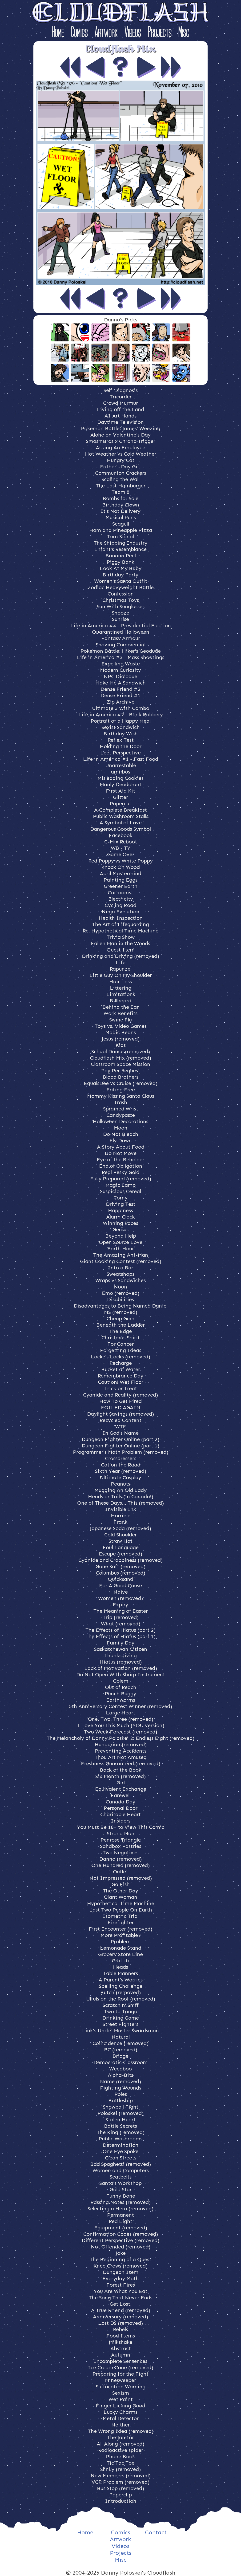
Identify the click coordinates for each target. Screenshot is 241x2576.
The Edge (120, 1331)
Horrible (120, 1515)
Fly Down (120, 1140)
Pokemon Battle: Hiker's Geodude (120, 651)
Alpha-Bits (120, 2075)
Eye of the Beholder (120, 1159)
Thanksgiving (120, 1655)
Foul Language (121, 1547)
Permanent (120, 2215)
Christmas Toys (120, 600)
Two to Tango (120, 2011)
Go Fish (121, 1884)
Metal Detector (121, 2418)
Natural (121, 2037)
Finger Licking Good (120, 2405)
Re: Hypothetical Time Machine (120, 931)
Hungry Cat (120, 460)
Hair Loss (120, 981)
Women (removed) (120, 1598)
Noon (120, 1287)
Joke (121, 2253)
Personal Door (120, 1808)
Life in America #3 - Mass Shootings (120, 657)
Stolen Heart (120, 2119)
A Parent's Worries (121, 1980)
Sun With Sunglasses (121, 606)
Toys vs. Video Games (121, 1026)
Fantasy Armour (120, 638)
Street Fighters (120, 2024)
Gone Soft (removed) (120, 1566)
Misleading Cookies (120, 778)
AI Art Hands (120, 416)
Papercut (120, 803)
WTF (120, 1426)
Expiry (120, 1604)
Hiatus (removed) (121, 1662)
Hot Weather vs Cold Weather (120, 454)
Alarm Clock (120, 1217)
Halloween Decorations (120, 1121)
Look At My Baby (120, 568)
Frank (120, 1522)
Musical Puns (120, 517)
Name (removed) (120, 2081)
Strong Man (120, 1833)
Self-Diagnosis (121, 390)
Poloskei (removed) (120, 2113)
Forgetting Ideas (120, 1350)
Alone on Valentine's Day (120, 435)
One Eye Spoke (120, 2151)
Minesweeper (120, 2380)
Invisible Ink (120, 1509)
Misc (183, 33)
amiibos (120, 772)
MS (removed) (120, 1312)
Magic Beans (120, 1032)
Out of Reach (120, 1687)
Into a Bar (120, 1267)
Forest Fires (120, 2285)
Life (120, 962)
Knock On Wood (120, 867)
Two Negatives (120, 1852)
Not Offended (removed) (120, 2247)
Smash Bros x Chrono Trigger (120, 441)
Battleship (120, 2100)
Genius (120, 1229)
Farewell (121, 1795)
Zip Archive (120, 702)
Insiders (120, 1821)
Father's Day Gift (120, 466)
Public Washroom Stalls (120, 816)
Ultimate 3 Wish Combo (120, 708)
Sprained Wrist (120, 1109)
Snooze (120, 613)
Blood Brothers (120, 1077)
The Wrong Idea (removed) (120, 2431)
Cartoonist (120, 892)
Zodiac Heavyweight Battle (121, 587)
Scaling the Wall (120, 479)
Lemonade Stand (120, 1948)
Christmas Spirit (120, 1337)
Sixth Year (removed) (120, 1471)
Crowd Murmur (120, 403)
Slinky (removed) (120, 2469)
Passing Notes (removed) (120, 2202)
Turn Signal (120, 536)
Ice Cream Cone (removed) (120, 2367)
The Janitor (120, 2437)
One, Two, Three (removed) (120, 1719)
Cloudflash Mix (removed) (120, 1058)
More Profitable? (120, 1935)
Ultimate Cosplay (120, 1477)
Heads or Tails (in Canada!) (120, 1496)
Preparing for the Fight (120, 2374)
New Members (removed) (121, 2475)
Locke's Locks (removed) (120, 1356)
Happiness (120, 1210)
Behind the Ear (120, 1007)
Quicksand (120, 1579)
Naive (120, 1592)
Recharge (120, 1363)
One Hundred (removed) (120, 1865)
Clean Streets (120, 2158)
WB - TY (120, 848)
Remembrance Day (120, 1376)
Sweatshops (120, 1274)
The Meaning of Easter (120, 1611)
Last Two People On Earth (120, 1910)
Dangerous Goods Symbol (120, 829)
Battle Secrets (120, 2126)
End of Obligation (120, 1166)
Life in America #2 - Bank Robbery (120, 714)
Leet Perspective (120, 752)
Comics (79, 33)
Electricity (120, 899)
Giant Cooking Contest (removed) (120, 1261)
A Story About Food (120, 1147)
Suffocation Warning (120, 2386)
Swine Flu (120, 1020)
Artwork (106, 33)
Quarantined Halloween (120, 632)
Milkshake (120, 2342)
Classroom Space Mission (120, 1064)
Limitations (120, 994)
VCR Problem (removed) (120, 2482)
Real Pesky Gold (120, 1172)
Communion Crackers (120, 473)
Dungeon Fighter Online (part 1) (120, 1445)
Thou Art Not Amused (121, 1757)
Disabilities (120, 1299)
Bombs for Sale (120, 498)
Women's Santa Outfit (120, 581)
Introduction (120, 2501)
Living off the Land (120, 409)
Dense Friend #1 (120, 695)
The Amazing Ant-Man (120, 1255)
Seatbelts (121, 2177)
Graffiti (120, 1960)
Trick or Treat (120, 1388)
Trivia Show (121, 937)
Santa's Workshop (120, 2183)
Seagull (120, 524)
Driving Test (120, 1204)
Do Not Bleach (120, 1134)
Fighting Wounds (120, 2088)
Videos (133, 33)
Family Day (120, 1643)
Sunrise (120, 619)
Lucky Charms (120, 2412)
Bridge (120, 2056)
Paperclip (120, 2494)
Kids (121, 1045)
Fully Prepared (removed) (120, 1178)
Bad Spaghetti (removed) (120, 2164)
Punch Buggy (120, 1693)
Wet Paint (120, 2399)
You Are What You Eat (120, 2291)
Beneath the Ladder (120, 1325)
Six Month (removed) (120, 1776)
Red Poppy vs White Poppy (120, 861)
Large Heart (120, 1712)
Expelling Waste (120, 663)
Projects (160, 33)
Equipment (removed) (120, 2227)
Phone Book (120, 2456)
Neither (120, 2425)
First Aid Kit (120, 791)
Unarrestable (120, 765)
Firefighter (121, 1922)
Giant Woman (120, 1897)
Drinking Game (120, 2018)
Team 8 (120, 492)
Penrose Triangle (120, 1840)
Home (58, 33)
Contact (156, 2532)
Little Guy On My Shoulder (120, 975)
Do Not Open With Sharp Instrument (120, 1674)
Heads (120, 1967)
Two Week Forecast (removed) (120, 1732)
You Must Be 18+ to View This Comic (120, 1827)
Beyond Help (120, 1236)
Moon (120, 1128)
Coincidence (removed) (120, 2043)
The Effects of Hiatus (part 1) (120, 1636)
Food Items (120, 2336)
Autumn (120, 2355)
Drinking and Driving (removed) (120, 956)
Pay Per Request (120, 1070)
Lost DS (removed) (120, 2323)
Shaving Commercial (120, 644)
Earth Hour (120, 1248)
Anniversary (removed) (120, 2316)
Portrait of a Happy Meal (121, 721)
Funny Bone (120, 2196)
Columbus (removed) (120, 1573)
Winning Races (120, 1223)
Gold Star (121, 2189)
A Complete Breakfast (120, 810)
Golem (120, 1681)
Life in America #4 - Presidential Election (120, 625)
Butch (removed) (120, 1992)
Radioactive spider (120, 2450)
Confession (121, 594)
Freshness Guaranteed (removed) (120, 1763)
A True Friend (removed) (120, 2310)
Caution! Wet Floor (120, 1382)
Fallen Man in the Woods (120, 943)
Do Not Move (121, 1153)
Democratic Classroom (120, 2062)
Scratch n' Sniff (121, 2005)
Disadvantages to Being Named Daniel (121, 1306)
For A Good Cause (120, 1585)
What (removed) (120, 1623)
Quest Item (121, 950)
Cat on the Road (120, 1465)
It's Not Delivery (120, 511)
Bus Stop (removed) (120, 2488)
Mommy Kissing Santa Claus (120, 1096)
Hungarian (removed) (121, 1744)
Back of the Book (120, 1770)
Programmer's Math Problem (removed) (120, 1452)
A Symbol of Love (121, 822)
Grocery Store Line (120, 1954)
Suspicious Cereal (120, 1191)
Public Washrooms (120, 2138)
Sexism (120, 2393)
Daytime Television (120, 422)
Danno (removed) (120, 1859)
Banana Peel (120, 555)
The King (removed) (121, 2132)
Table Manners (120, 1973)
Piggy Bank (120, 562)
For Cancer (120, 1344)
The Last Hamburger (120, 485)
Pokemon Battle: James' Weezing (120, 428)
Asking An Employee (120, 447)
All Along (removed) (120, 2444)
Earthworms (120, 1700)
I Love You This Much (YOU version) (120, 1725)
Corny (120, 1198)
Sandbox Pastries (120, 1846)
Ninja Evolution (120, 911)
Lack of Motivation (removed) (120, 1668)
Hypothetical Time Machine (120, 1903)
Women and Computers (120, 2170)
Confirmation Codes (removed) (120, 2234)
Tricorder (121, 396)
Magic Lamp (120, 1185)
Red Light (120, 2221)
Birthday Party (120, 574)
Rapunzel (121, 969)
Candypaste (120, 1115)
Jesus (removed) (121, 1039)
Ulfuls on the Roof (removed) (120, 1999)
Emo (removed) (120, 1293)
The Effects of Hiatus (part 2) (120, 1630)
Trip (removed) (121, 1617)
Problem (121, 1941)
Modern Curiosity (120, 670)
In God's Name (120, 1433)
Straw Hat (120, 1541)
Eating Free (120, 1089)
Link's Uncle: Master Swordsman (120, 2030)
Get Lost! (121, 2304)
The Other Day (120, 1890)
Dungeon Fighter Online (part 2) (120, 1439)
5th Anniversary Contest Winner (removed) (120, 1706)
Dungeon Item (120, 2272)
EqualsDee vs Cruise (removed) (120, 1083)
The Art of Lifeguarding (120, 924)
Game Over (120, 854)
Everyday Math (120, 2278)
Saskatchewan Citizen (120, 1649)
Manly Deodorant (120, 784)
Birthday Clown (120, 505)
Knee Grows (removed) (120, 2266)
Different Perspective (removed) (120, 2240)
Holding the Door (120, 746)
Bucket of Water (120, 1369)
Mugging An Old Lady (120, 1490)
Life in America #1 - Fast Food (120, 759)
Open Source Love (120, 1242)
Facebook (121, 835)
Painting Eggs (120, 880)
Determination (120, 2145)
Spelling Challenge (120, 1986)
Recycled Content (120, 1420)
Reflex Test (121, 740)
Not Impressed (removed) (120, 1878)
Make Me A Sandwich (120, 683)
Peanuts (120, 1484)
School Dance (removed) (120, 1051)
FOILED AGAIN (120, 1407)
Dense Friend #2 (120, 689)
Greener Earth (120, 886)
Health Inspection (121, 918)
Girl (120, 1782)
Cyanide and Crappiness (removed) (120, 1560)
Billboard (120, 1000)
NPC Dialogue (120, 676)
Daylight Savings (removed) (120, 1414)
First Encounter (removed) (120, 1929)
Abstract (120, 2348)
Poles (120, 2094)
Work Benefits (120, 1013)
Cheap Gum (120, 1318)
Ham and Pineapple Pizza (120, 530)
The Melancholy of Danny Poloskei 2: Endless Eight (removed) (120, 1738)
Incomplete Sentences (120, 2361)
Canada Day (120, 1801)
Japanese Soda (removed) (120, 1528)
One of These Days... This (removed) (120, 1503)
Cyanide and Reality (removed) (120, 1395)
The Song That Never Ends (120, 2297)
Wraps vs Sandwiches (120, 1280)
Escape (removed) (120, 1554)
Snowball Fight (120, 2107)
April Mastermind (120, 873)
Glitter (120, 797)
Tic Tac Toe (120, 2463)
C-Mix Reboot (120, 841)
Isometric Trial (121, 1916)
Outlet (120, 1871)
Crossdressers (120, 1458)
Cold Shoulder (120, 1534)
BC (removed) (120, 2049)
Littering (120, 988)
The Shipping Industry (120, 543)
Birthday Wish (121, 733)
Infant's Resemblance (121, 549)
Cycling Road (120, 905)
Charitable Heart (120, 1814)
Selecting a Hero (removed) (120, 2208)
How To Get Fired (120, 1401)
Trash (120, 1102)
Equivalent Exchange (120, 1789)
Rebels (120, 2329)
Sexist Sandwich (120, 727)
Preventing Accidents (120, 1751)
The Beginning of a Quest (120, 2259)
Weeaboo (120, 2069)
